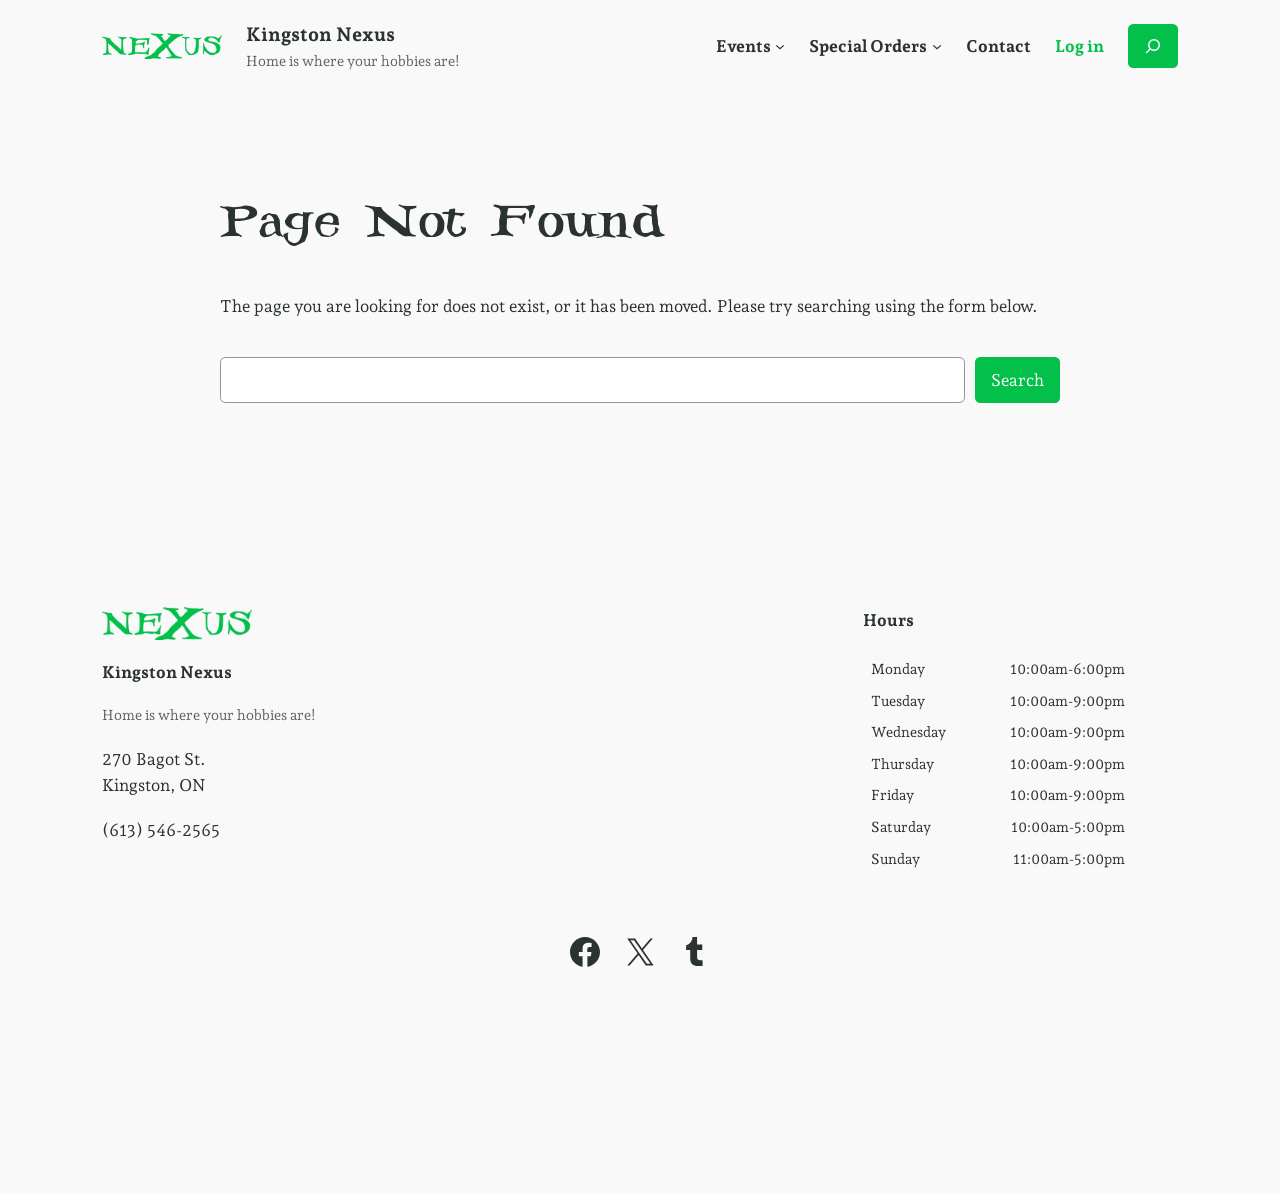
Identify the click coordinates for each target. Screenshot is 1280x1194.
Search (1017, 380)
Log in (1079, 46)
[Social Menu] (780, 46)
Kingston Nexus (320, 34)
